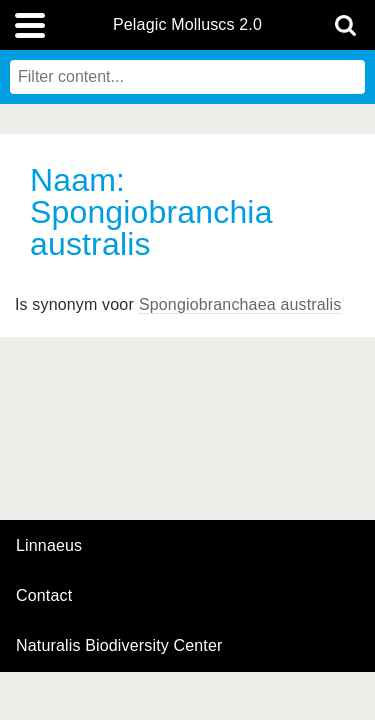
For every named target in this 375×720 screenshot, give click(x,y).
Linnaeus (49, 546)
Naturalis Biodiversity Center (119, 646)
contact (44, 595)
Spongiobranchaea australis (240, 304)
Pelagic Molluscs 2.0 (187, 25)
